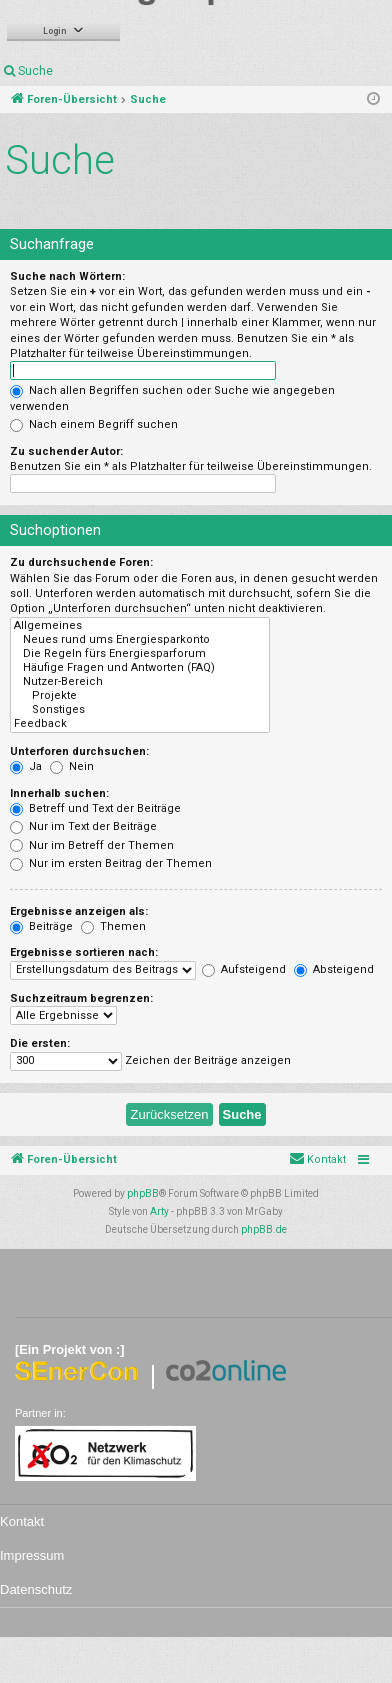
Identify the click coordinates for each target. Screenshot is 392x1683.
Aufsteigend (244, 969)
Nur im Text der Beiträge (83, 826)
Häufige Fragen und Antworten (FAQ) (140, 668)
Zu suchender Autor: (66, 451)
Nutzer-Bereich (140, 682)
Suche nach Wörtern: (67, 276)
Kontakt (22, 1521)
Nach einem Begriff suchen (94, 424)
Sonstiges (140, 710)
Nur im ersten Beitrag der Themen (111, 863)
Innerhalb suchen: (59, 793)
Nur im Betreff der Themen (92, 845)
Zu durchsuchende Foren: (81, 562)
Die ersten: (40, 1043)
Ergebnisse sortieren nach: (84, 952)
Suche (35, 71)
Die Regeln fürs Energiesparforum (140, 654)
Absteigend (334, 969)
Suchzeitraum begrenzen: (81, 998)
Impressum (32, 1555)
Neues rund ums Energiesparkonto (140, 640)
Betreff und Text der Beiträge (95, 808)
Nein (72, 766)
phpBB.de (264, 1229)
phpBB (143, 1193)
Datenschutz (36, 1589)
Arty (159, 1211)
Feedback (140, 724)
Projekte (140, 696)
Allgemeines (140, 626)
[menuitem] (317, 1160)
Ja (26, 766)
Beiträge (41, 926)
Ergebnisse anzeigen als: (79, 911)
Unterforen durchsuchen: (79, 751)
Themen (113, 926)
